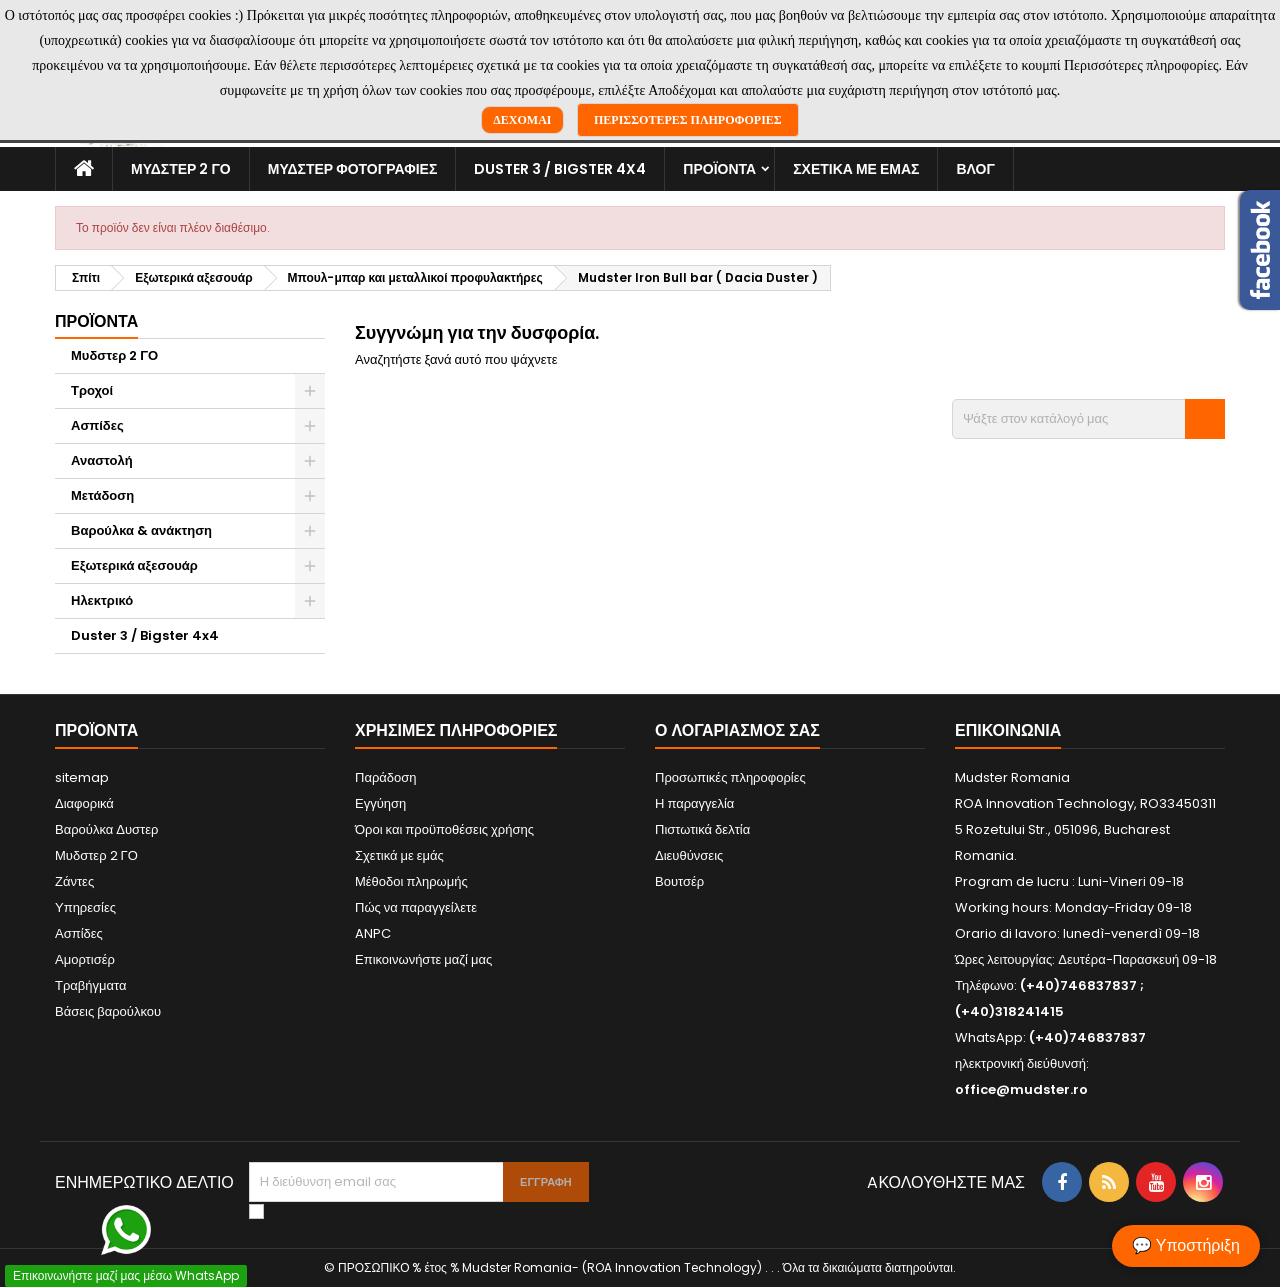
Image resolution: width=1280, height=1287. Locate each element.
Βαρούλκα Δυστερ (106, 829)
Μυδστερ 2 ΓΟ (181, 169)
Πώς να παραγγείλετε (416, 907)
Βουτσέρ (679, 881)
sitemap (82, 777)
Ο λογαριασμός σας (737, 730)
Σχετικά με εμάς (856, 169)
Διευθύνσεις (689, 855)
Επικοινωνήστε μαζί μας (423, 959)
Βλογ (975, 169)
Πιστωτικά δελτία (702, 829)
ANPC (373, 933)
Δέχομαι (522, 120)
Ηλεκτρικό (102, 600)
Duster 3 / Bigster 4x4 (560, 169)
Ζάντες (74, 881)
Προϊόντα (719, 169)
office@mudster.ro (1021, 1089)
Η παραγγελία (694, 803)
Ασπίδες (97, 425)
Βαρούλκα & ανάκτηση (141, 530)
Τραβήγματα (91, 985)
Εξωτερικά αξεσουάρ (134, 565)
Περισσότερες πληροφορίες (688, 120)
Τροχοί (92, 390)
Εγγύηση (380, 803)
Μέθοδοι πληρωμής (411, 881)
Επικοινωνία (1008, 730)
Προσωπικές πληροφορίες (730, 777)
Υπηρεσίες (85, 907)
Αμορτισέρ (85, 959)
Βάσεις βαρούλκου (108, 1011)
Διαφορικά (84, 803)
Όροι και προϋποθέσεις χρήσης (444, 829)
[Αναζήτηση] (1088, 419)
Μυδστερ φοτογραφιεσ (353, 169)
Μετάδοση (102, 495)
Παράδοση (386, 777)
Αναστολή (102, 460)
